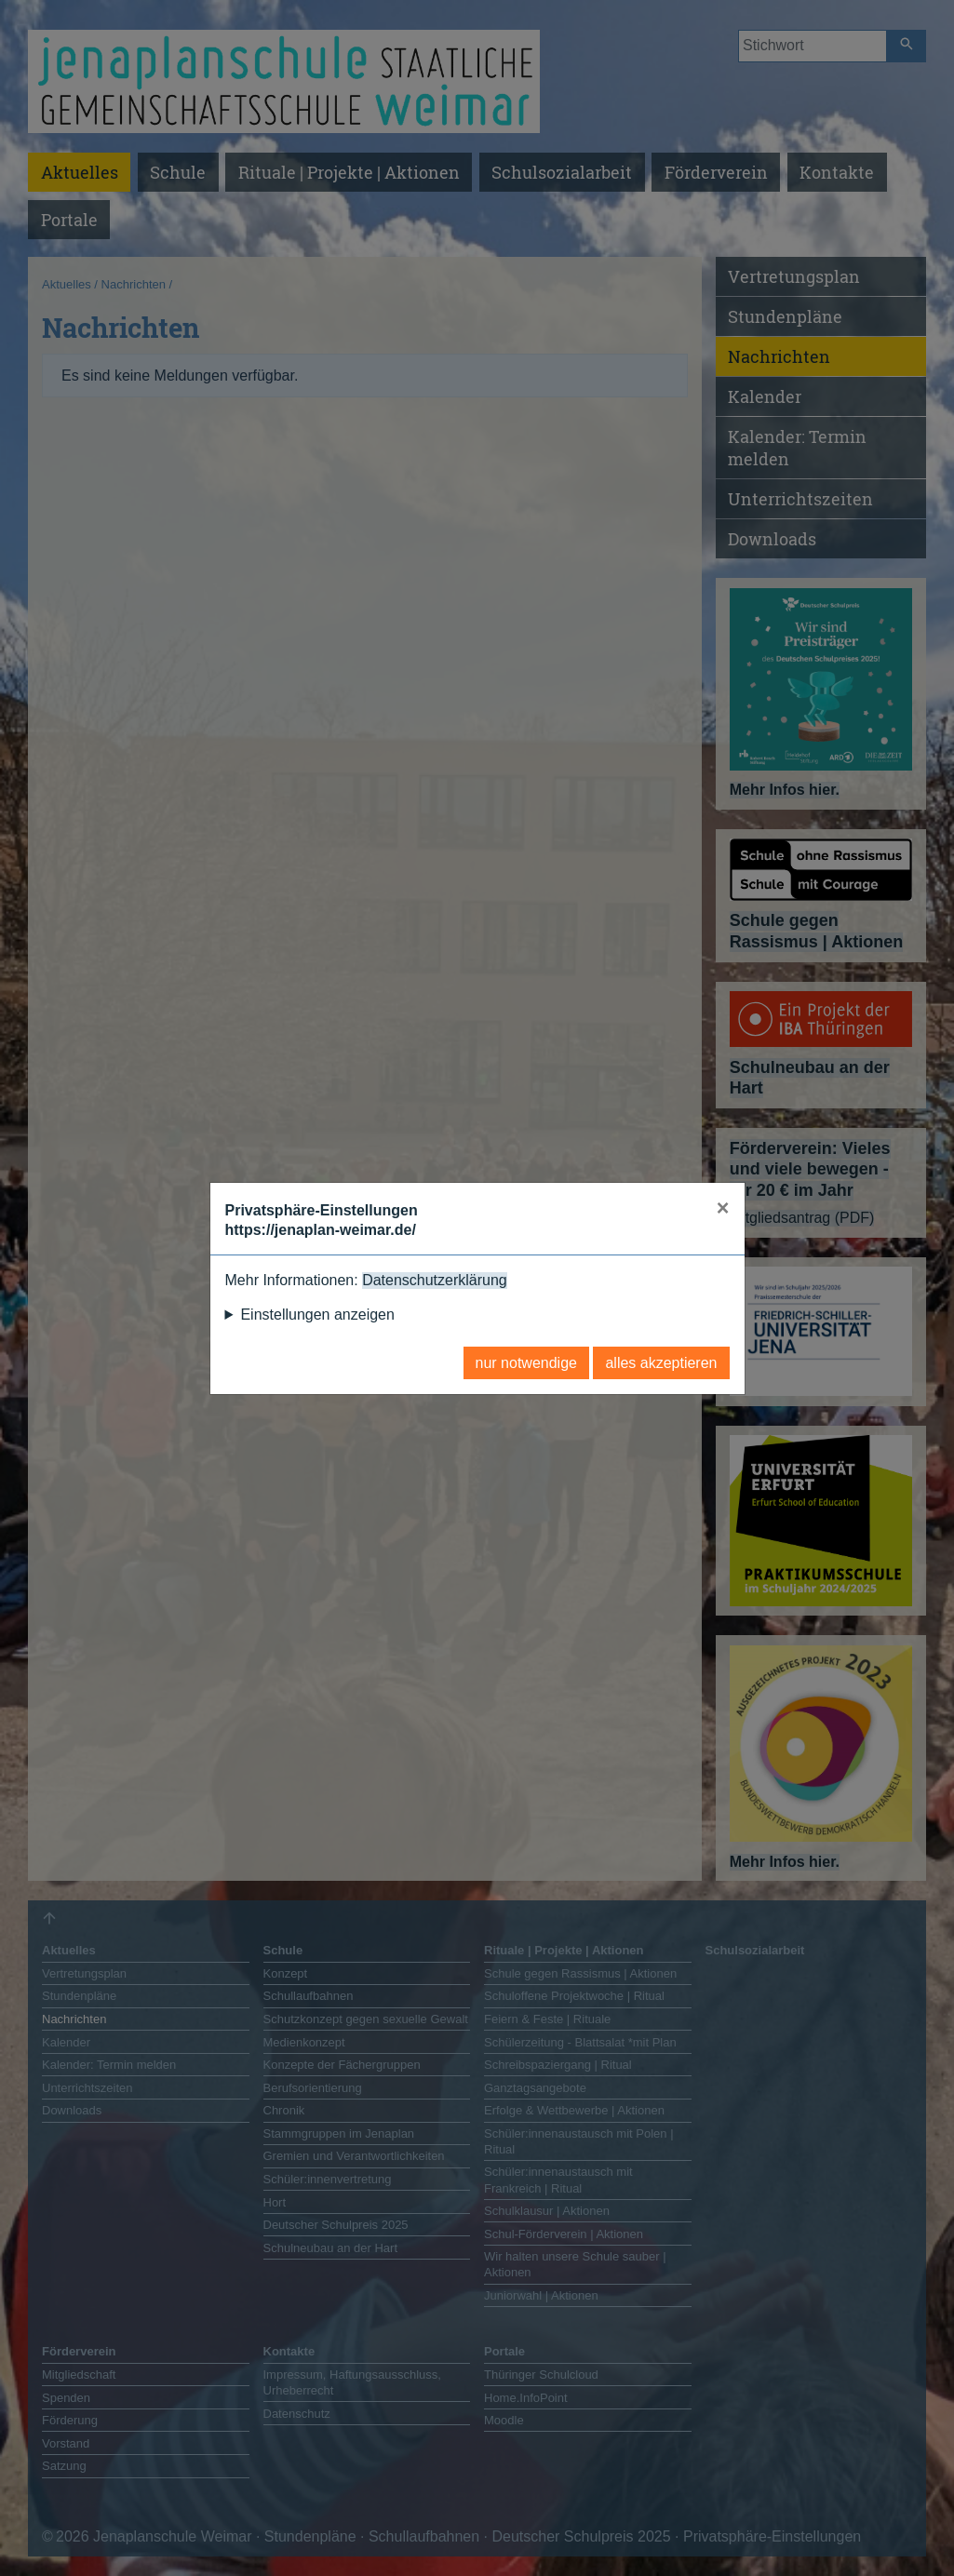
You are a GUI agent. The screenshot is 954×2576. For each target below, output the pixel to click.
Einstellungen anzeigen (317, 1314)
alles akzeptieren (661, 1363)
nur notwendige (526, 1363)
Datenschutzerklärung (434, 1280)
